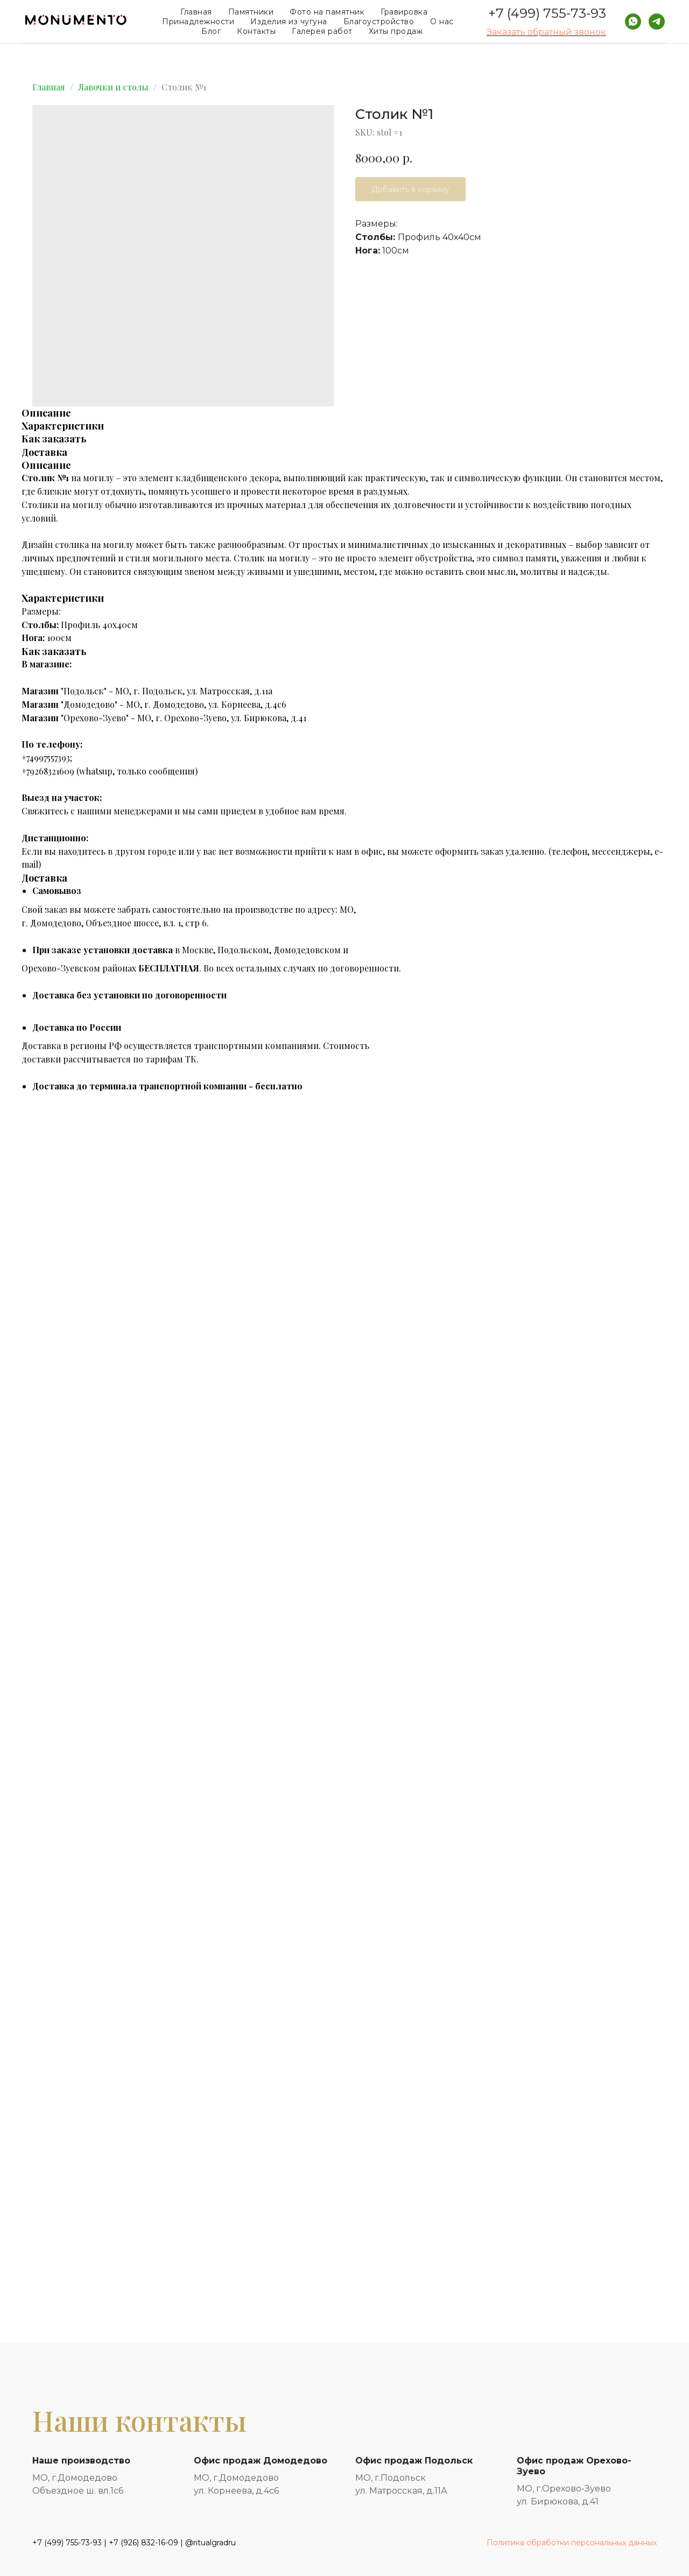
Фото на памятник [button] (327, 12)
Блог (211, 31)
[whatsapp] (633, 21)
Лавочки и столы (113, 87)
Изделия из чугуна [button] (288, 21)
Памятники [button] (251, 12)
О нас (442, 21)
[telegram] (657, 21)
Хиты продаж (396, 31)
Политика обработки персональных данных (572, 2542)
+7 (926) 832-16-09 (143, 2542)
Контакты (256, 31)
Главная (196, 12)
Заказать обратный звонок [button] (546, 32)
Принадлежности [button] (198, 21)
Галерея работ (322, 31)
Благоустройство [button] (378, 21)
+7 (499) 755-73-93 (547, 13)
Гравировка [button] (404, 12)
